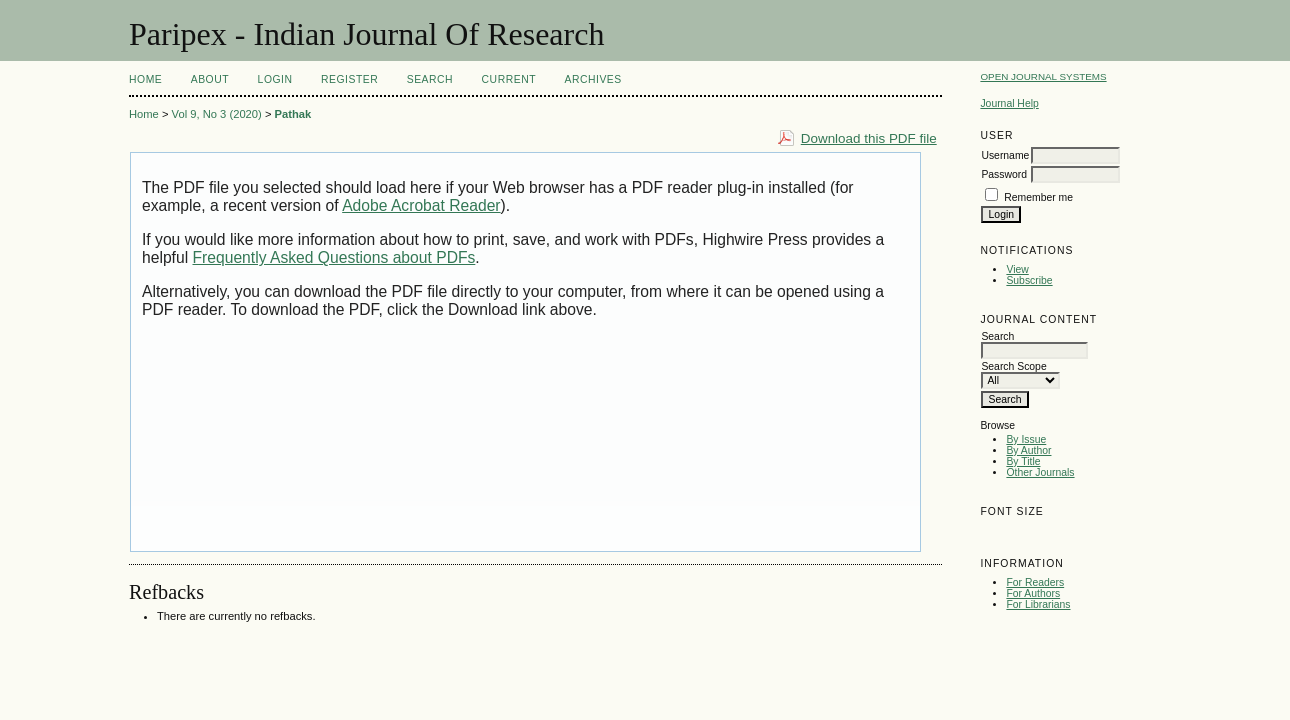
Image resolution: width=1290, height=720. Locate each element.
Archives (592, 79)
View (1017, 269)
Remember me (1038, 197)
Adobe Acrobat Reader (421, 205)
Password (1004, 174)
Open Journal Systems (1043, 76)
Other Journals (1040, 472)
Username (1005, 155)
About (210, 79)
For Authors (1033, 593)
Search (430, 79)
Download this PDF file (869, 138)
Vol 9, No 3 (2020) (217, 114)
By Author (1028, 450)
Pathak (293, 114)
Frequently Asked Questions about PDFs (334, 257)
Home (145, 79)
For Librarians (1038, 604)
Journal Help (1009, 103)
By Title (1023, 461)
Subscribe (1029, 280)
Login (275, 79)
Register (349, 79)
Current (509, 79)
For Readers (1035, 582)
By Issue (1026, 439)
